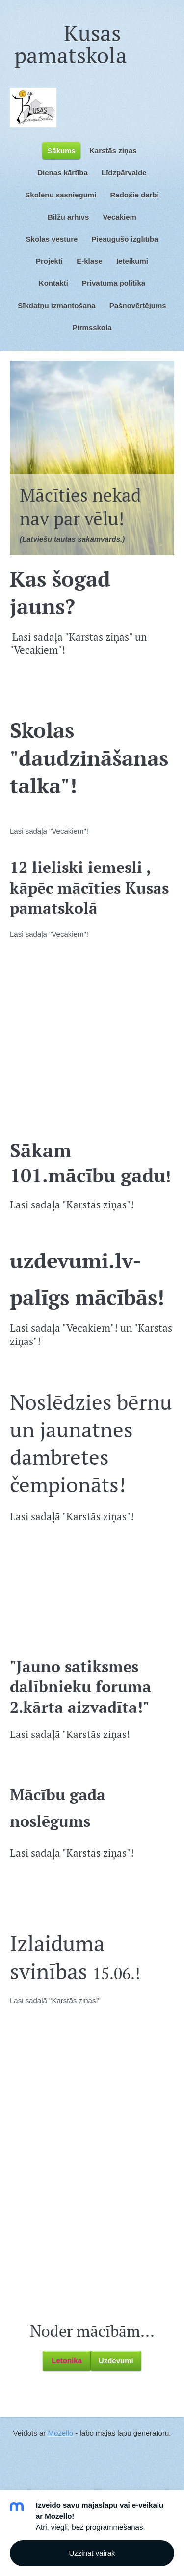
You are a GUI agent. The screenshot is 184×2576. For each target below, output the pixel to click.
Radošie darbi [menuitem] (134, 195)
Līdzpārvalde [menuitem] (124, 172)
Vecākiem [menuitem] (119, 217)
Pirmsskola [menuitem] (91, 327)
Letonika (67, 2360)
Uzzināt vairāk (92, 2553)
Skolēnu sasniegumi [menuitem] (60, 195)
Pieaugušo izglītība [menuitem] (125, 239)
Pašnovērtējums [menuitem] (137, 305)
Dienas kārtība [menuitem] (62, 172)
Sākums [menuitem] (61, 150)
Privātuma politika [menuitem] (113, 283)
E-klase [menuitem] (90, 261)
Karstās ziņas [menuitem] (113, 150)
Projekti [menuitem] (49, 261)
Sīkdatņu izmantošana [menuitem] (56, 305)
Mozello (60, 2433)
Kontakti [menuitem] (53, 283)
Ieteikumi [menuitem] (132, 261)
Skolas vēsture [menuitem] (52, 239)
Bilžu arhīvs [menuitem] (68, 217)
